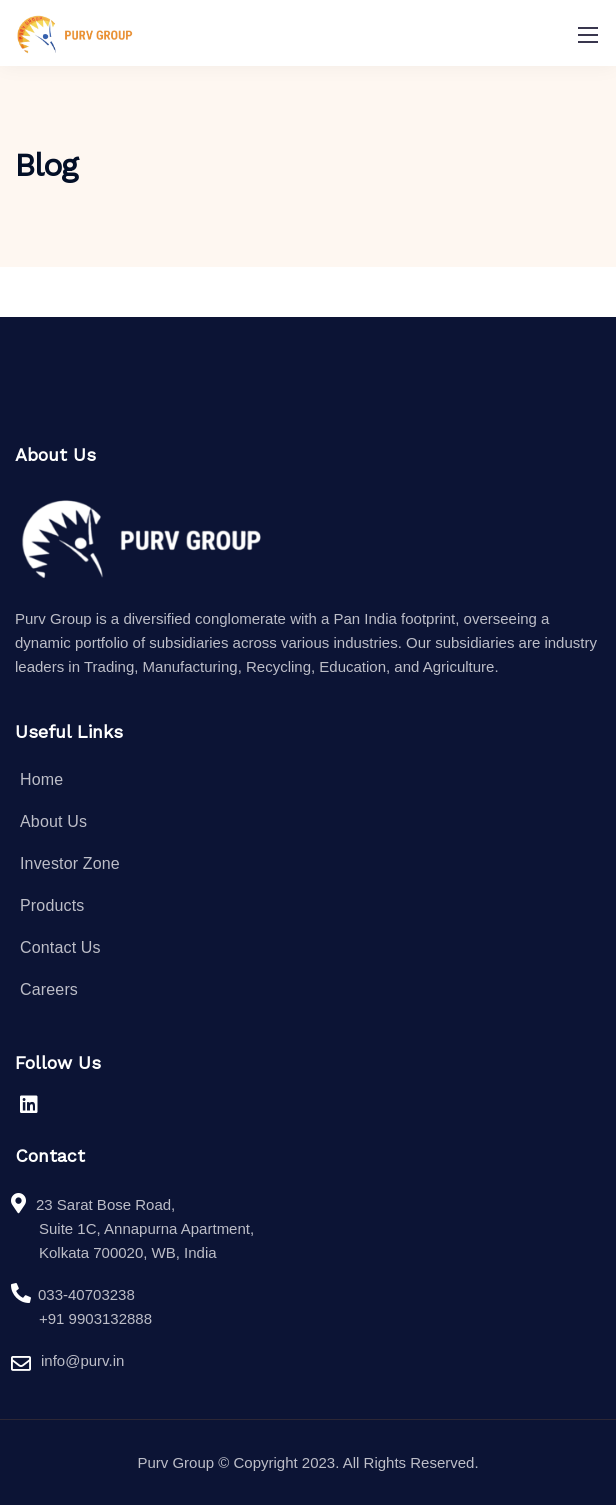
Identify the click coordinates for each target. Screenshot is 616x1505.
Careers (49, 989)
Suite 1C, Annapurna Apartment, (146, 1228)
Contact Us (60, 947)
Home (41, 779)
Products (52, 905)
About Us (53, 821)
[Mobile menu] (588, 35)
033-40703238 (86, 1294)
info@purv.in (82, 1362)
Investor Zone (70, 863)
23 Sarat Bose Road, (105, 1204)
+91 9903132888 (95, 1318)
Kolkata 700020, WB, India (128, 1252)
